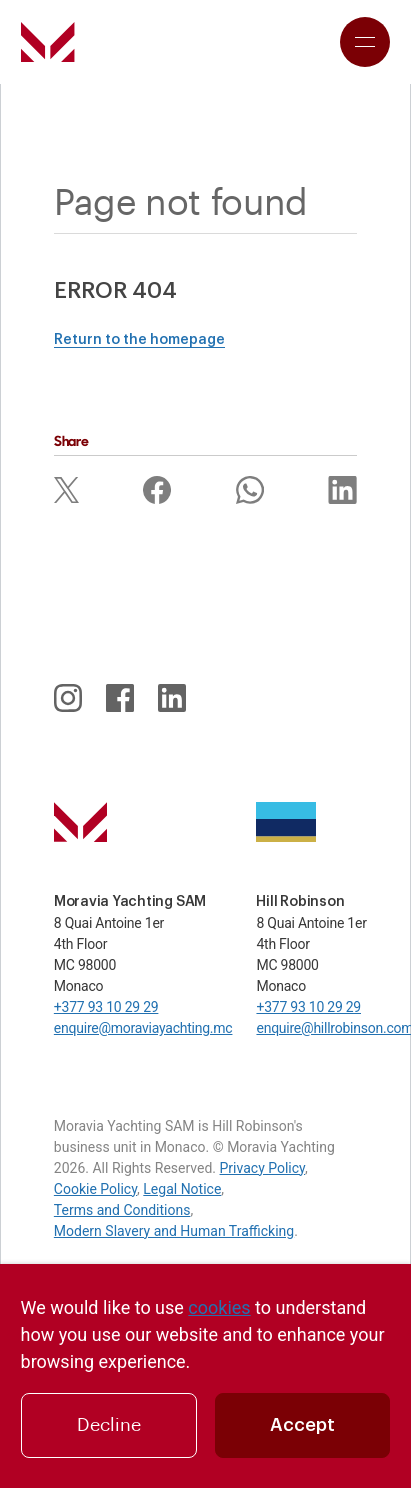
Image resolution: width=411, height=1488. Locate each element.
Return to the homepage (139, 340)
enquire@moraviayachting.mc (143, 1028)
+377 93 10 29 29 (106, 1007)
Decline (109, 1425)
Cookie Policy (95, 1189)
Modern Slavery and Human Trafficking (174, 1231)
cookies (219, 1307)
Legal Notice (182, 1189)
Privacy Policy (262, 1168)
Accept (302, 1425)
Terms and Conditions (122, 1210)
